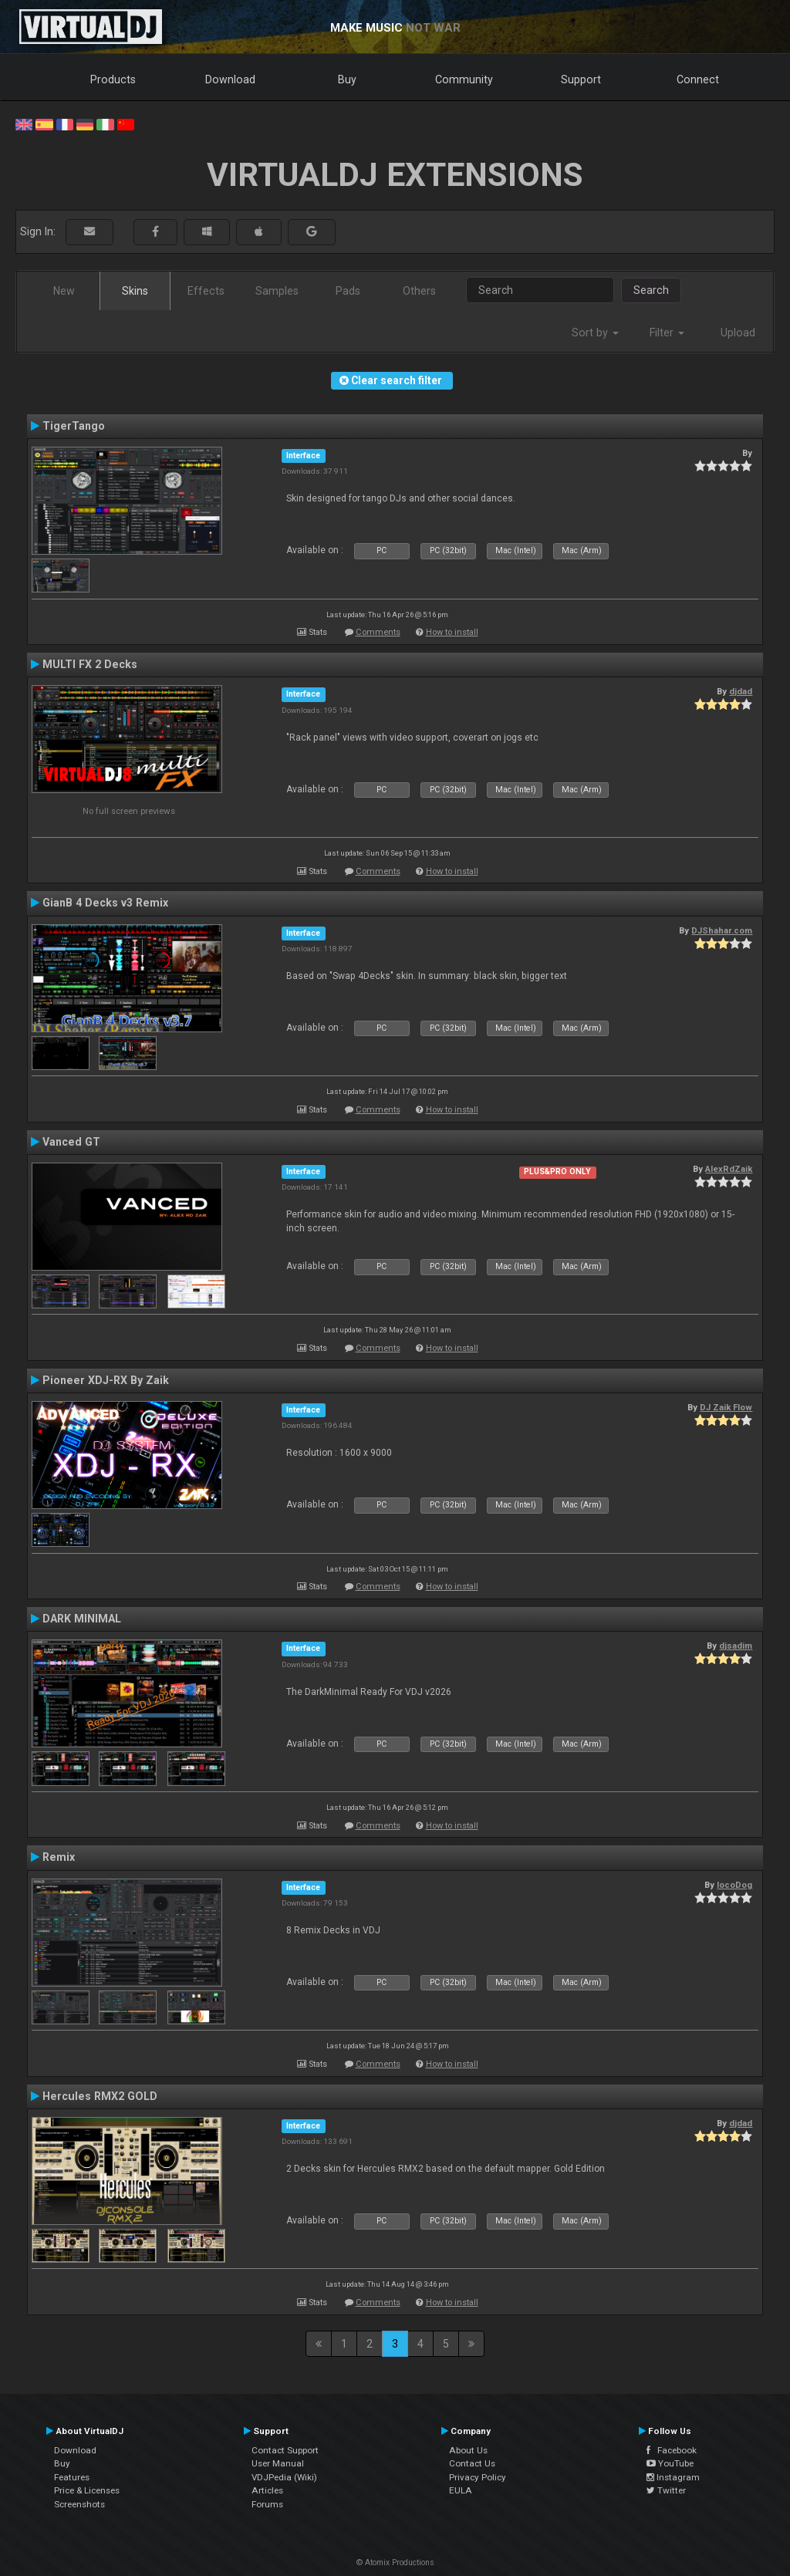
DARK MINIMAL (81, 1618)
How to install (452, 632)
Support (581, 79)
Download (230, 79)
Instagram (673, 2477)
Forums (267, 2504)
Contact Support (285, 2450)
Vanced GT (71, 1142)
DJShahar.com (721, 930)
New (64, 291)
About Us (468, 2450)
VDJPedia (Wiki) (284, 2477)
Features (71, 2477)
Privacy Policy (477, 2477)
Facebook (672, 2450)
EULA (460, 2490)
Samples (277, 291)
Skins (135, 291)
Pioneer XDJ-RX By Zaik (105, 1380)
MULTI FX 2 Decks (89, 664)
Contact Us (472, 2463)
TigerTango (73, 426)
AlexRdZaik (728, 1168)
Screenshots (79, 2504)
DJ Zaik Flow (726, 1407)
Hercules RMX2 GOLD (99, 2096)
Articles (267, 2490)
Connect (698, 79)
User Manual (278, 2463)
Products (113, 79)
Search (651, 290)
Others (419, 291)
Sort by (595, 332)
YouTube (670, 2463)
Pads (348, 291)
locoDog (734, 1884)
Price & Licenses (87, 2490)
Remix (58, 1857)
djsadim (735, 1645)
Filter (667, 332)
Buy (347, 79)
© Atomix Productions (395, 2562)
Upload (738, 332)
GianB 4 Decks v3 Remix (105, 902)
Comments (378, 632)
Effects (206, 291)
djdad (740, 691)
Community (464, 79)
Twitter (666, 2490)
